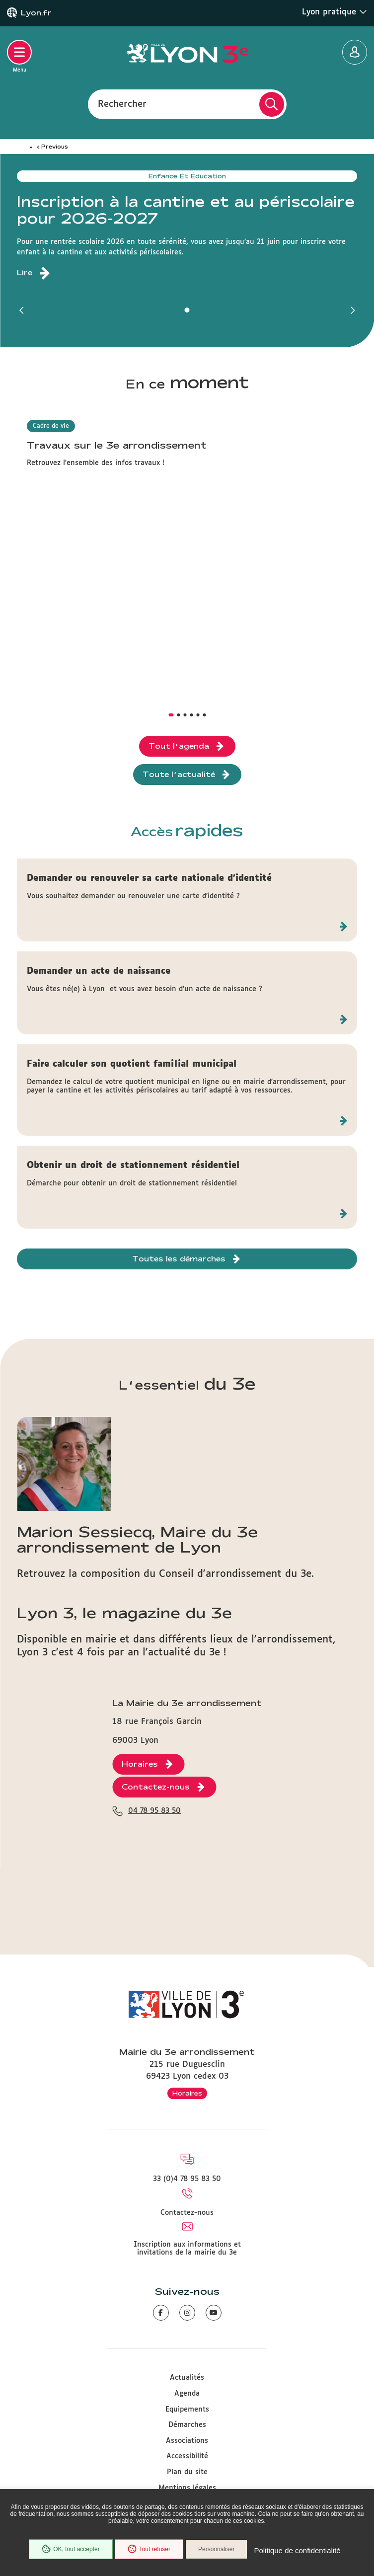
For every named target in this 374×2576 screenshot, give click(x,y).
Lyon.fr (36, 13)
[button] (21, 310)
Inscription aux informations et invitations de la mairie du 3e (187, 2248)
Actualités (187, 2377)
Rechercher (122, 103)
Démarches (187, 2424)
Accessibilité (187, 2456)
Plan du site (187, 2472)
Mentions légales (187, 2488)
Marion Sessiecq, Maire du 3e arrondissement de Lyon (137, 1539)
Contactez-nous (187, 2212)
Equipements (187, 2409)
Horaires (187, 2093)
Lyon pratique (334, 11)
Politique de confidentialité (297, 2550)
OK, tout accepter (70, 2549)
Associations (187, 2440)
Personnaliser (216, 2549)
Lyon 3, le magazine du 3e (124, 1612)
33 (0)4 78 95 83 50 (187, 2179)
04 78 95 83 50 (154, 1810)
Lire (24, 273)
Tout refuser (149, 2549)
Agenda (187, 2393)
